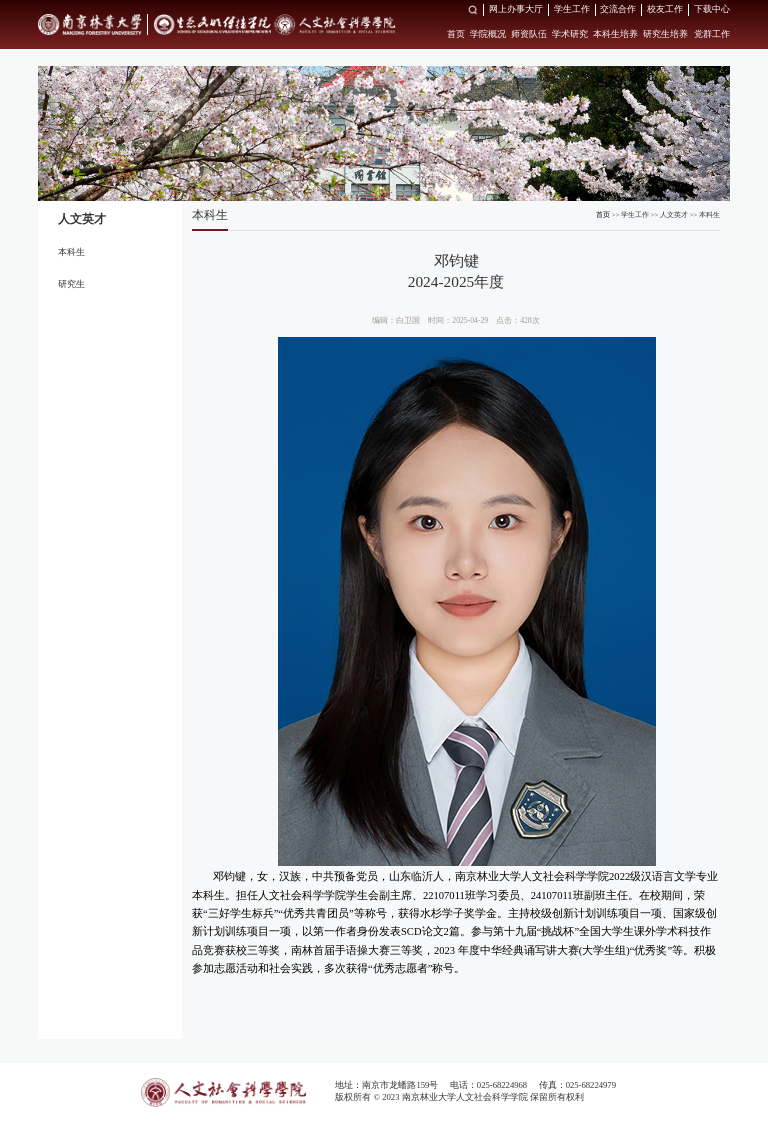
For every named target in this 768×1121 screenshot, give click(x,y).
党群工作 (712, 34)
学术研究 (570, 34)
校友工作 (665, 9)
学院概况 (488, 34)
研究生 (71, 284)
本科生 (71, 252)
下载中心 (712, 9)
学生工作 (572, 9)
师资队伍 (529, 34)
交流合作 (618, 9)
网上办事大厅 (516, 9)
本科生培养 (615, 34)
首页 (456, 34)
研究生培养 (665, 34)
